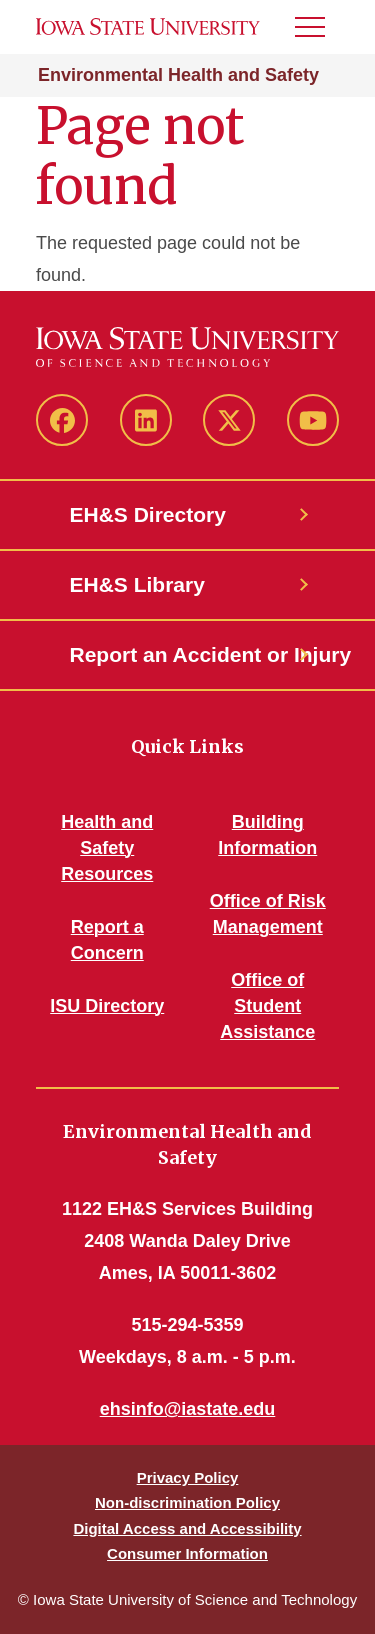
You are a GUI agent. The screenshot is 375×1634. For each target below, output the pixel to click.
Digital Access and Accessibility (187, 1528)
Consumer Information (187, 1553)
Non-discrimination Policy (187, 1502)
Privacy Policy (188, 1477)
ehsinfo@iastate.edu (188, 1409)
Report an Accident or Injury (188, 654)
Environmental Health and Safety (178, 75)
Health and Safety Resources (107, 848)
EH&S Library (137, 584)
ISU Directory (107, 1006)
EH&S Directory (148, 514)
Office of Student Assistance (267, 1006)
